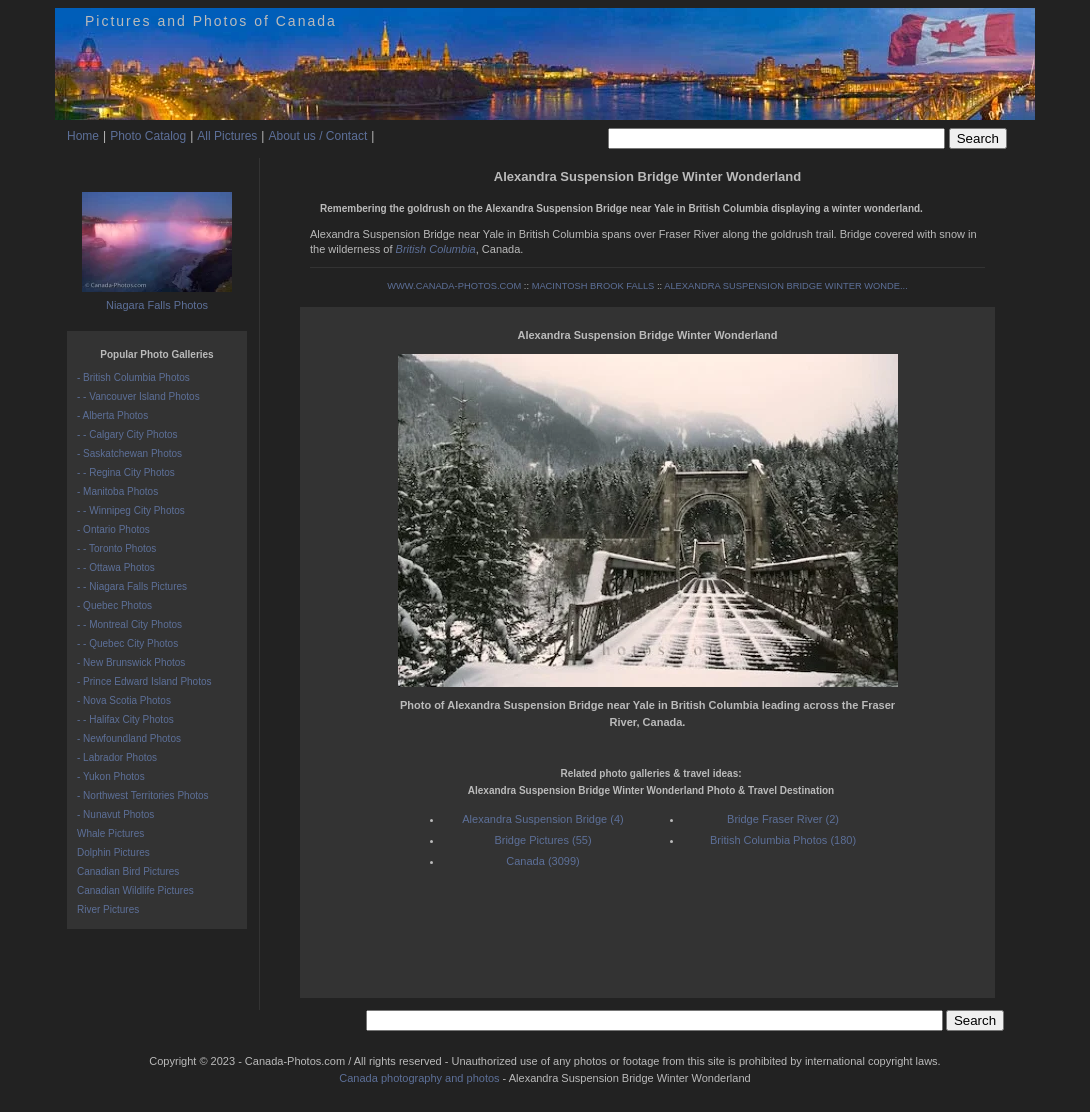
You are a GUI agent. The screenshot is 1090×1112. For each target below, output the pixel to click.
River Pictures (108, 909)
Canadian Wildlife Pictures (135, 890)
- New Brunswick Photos (131, 662)
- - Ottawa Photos (116, 567)
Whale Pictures (110, 833)
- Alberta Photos (112, 415)
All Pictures (227, 136)
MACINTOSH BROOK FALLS (593, 286)
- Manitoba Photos (117, 491)
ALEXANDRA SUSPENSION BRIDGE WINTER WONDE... (786, 286)
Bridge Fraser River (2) (783, 819)
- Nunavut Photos (115, 814)
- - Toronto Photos (116, 548)
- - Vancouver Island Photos (138, 396)
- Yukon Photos (111, 776)
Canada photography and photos (419, 1078)
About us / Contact (317, 136)
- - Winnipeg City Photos (131, 510)
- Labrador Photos (117, 757)
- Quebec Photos (114, 605)
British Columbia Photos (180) (783, 840)
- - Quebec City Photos (127, 643)
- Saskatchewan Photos (129, 453)
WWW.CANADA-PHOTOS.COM (454, 286)
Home (83, 136)
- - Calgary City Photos (127, 434)
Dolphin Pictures (113, 852)
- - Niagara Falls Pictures (132, 586)
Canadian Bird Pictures (128, 871)
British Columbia (436, 249)
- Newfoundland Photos (129, 738)
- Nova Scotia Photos (124, 700)
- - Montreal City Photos (129, 624)
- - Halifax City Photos (125, 719)
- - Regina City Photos (126, 472)
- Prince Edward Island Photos (144, 681)
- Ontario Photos (113, 529)
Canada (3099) (542, 861)
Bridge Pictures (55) (542, 840)
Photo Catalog (148, 136)
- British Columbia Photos (133, 377)
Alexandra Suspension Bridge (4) (542, 819)
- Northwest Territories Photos (143, 795)
